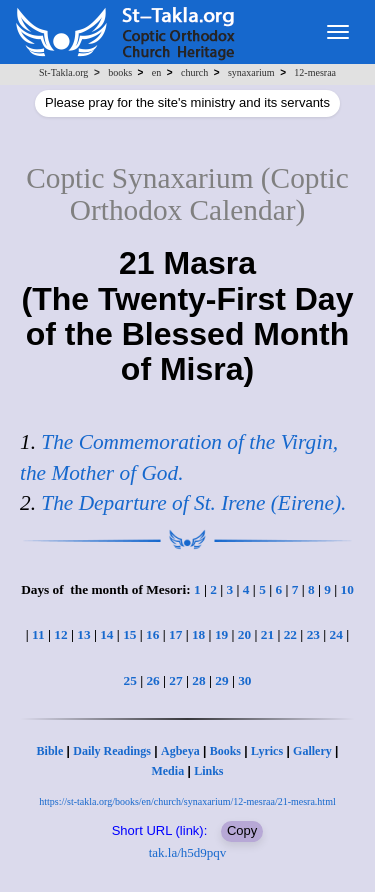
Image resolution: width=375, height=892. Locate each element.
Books (225, 751)
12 (60, 634)
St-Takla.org (63, 72)
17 (175, 634)
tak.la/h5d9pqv (188, 852)
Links (208, 771)
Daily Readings (112, 751)
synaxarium (251, 72)
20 (244, 634)
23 (313, 634)
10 (347, 589)
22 (290, 634)
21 (267, 634)
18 (198, 634)
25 (129, 680)
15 (129, 634)
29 (221, 680)
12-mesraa (315, 72)
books (120, 72)
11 (38, 634)
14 (106, 634)
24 (336, 634)
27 (175, 680)
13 (83, 634)
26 (152, 680)
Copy (242, 830)
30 (244, 680)
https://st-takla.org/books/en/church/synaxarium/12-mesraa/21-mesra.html (187, 801)
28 (198, 680)
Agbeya (180, 751)
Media (167, 771)
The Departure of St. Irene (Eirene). (193, 503)
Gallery (312, 751)
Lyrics (267, 751)
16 (152, 634)
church (194, 72)
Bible (50, 751)
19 (221, 634)
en (156, 72)
